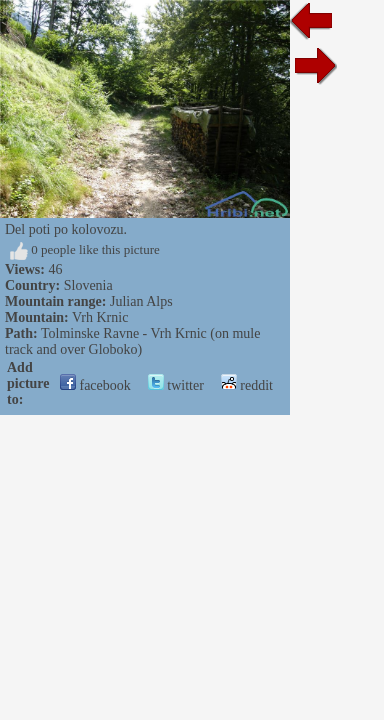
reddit (247, 385)
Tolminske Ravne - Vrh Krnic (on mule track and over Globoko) (132, 341)
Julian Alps (141, 301)
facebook (95, 385)
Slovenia (88, 285)
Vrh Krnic (100, 317)
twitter (176, 385)
